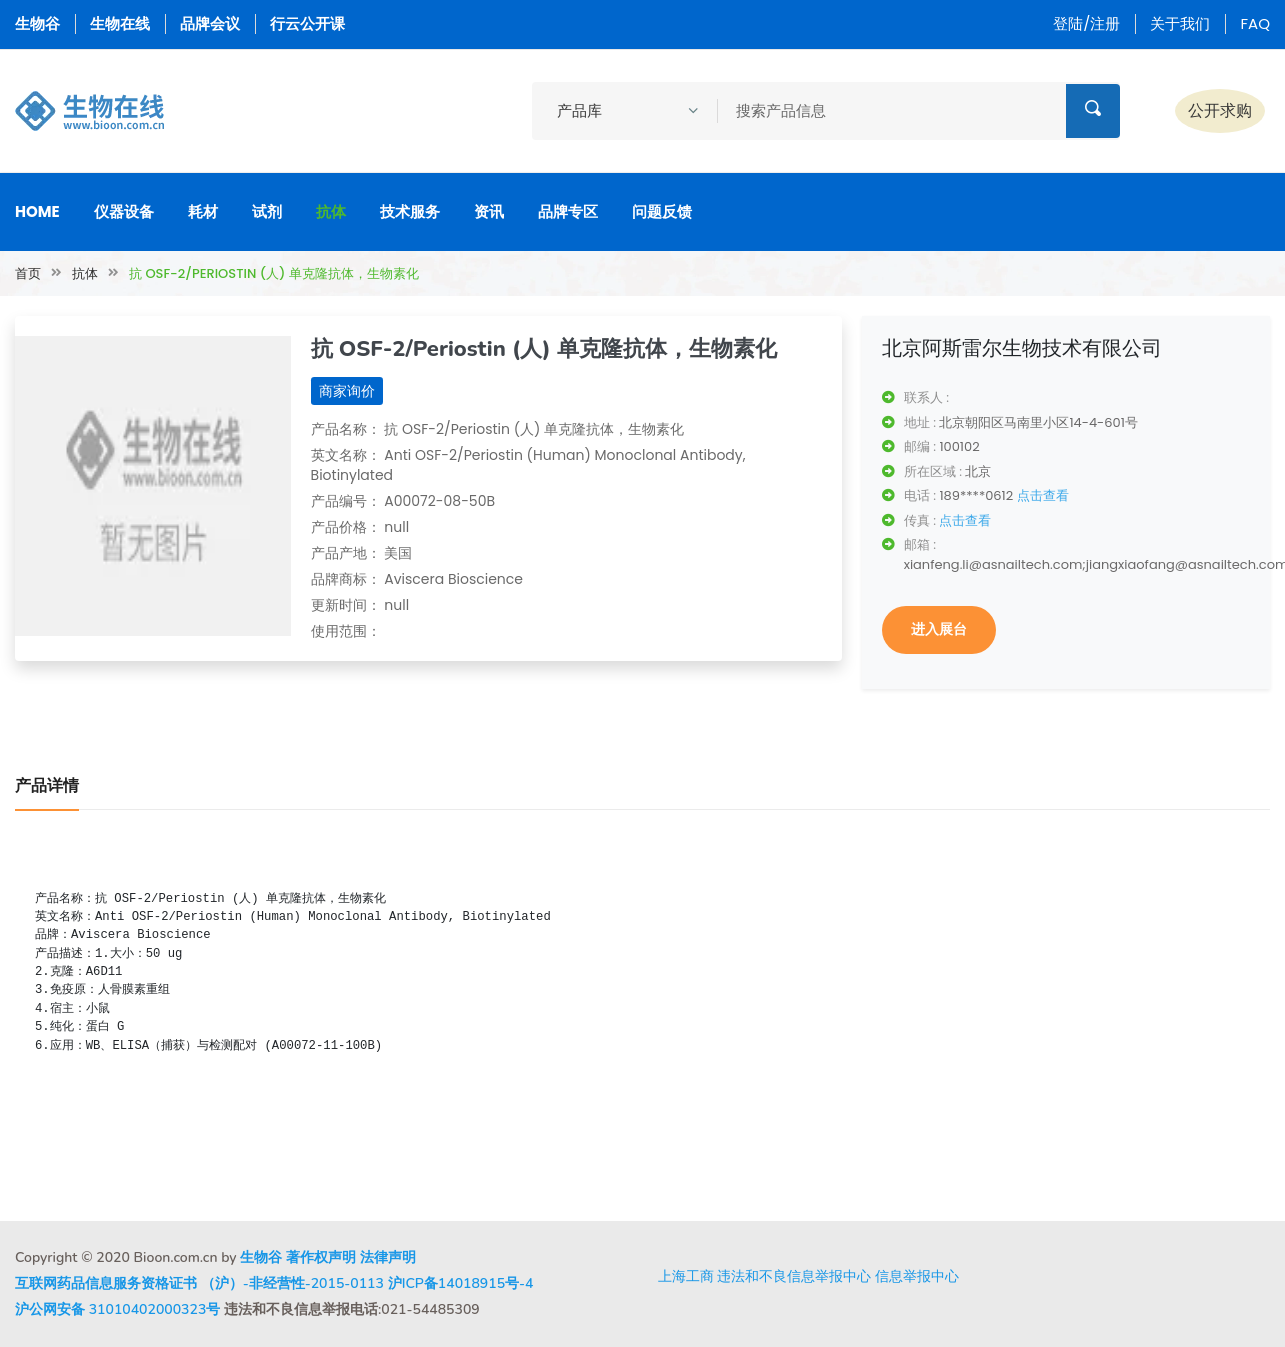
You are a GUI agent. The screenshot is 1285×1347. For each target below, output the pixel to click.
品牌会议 (210, 23)
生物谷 (37, 23)
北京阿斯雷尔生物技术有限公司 (1022, 348)
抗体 (331, 211)
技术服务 (410, 211)
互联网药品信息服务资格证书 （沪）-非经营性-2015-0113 (199, 1283)
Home (37, 211)
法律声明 (388, 1257)
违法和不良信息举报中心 (794, 1276)
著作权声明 (321, 1257)
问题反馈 (662, 211)
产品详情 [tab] (47, 786)
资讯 (489, 211)
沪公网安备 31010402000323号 (117, 1309)
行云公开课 (307, 23)
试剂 (267, 211)
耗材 (203, 211)
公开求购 (1220, 110)
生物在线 (120, 23)
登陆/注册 (1086, 23)
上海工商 (686, 1276)
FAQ (1255, 23)
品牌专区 (568, 211)
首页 (28, 273)
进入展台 (939, 629)
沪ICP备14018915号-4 (461, 1283)
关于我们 (1180, 23)
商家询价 (347, 391)
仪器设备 (124, 211)
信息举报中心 (917, 1276)
